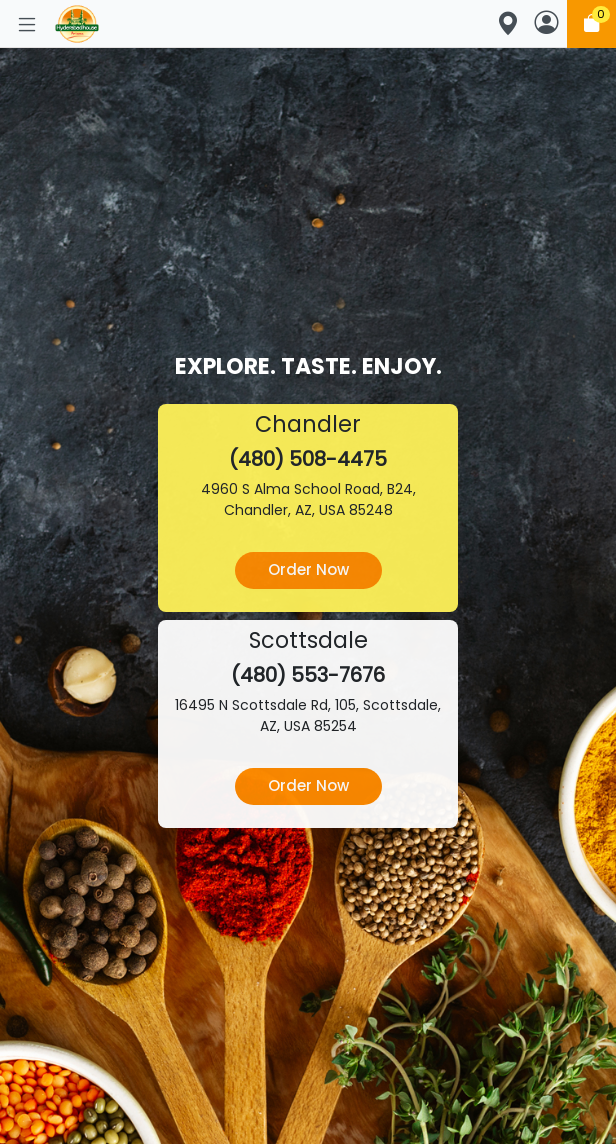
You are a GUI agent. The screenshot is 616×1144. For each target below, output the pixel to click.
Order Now (308, 569)
